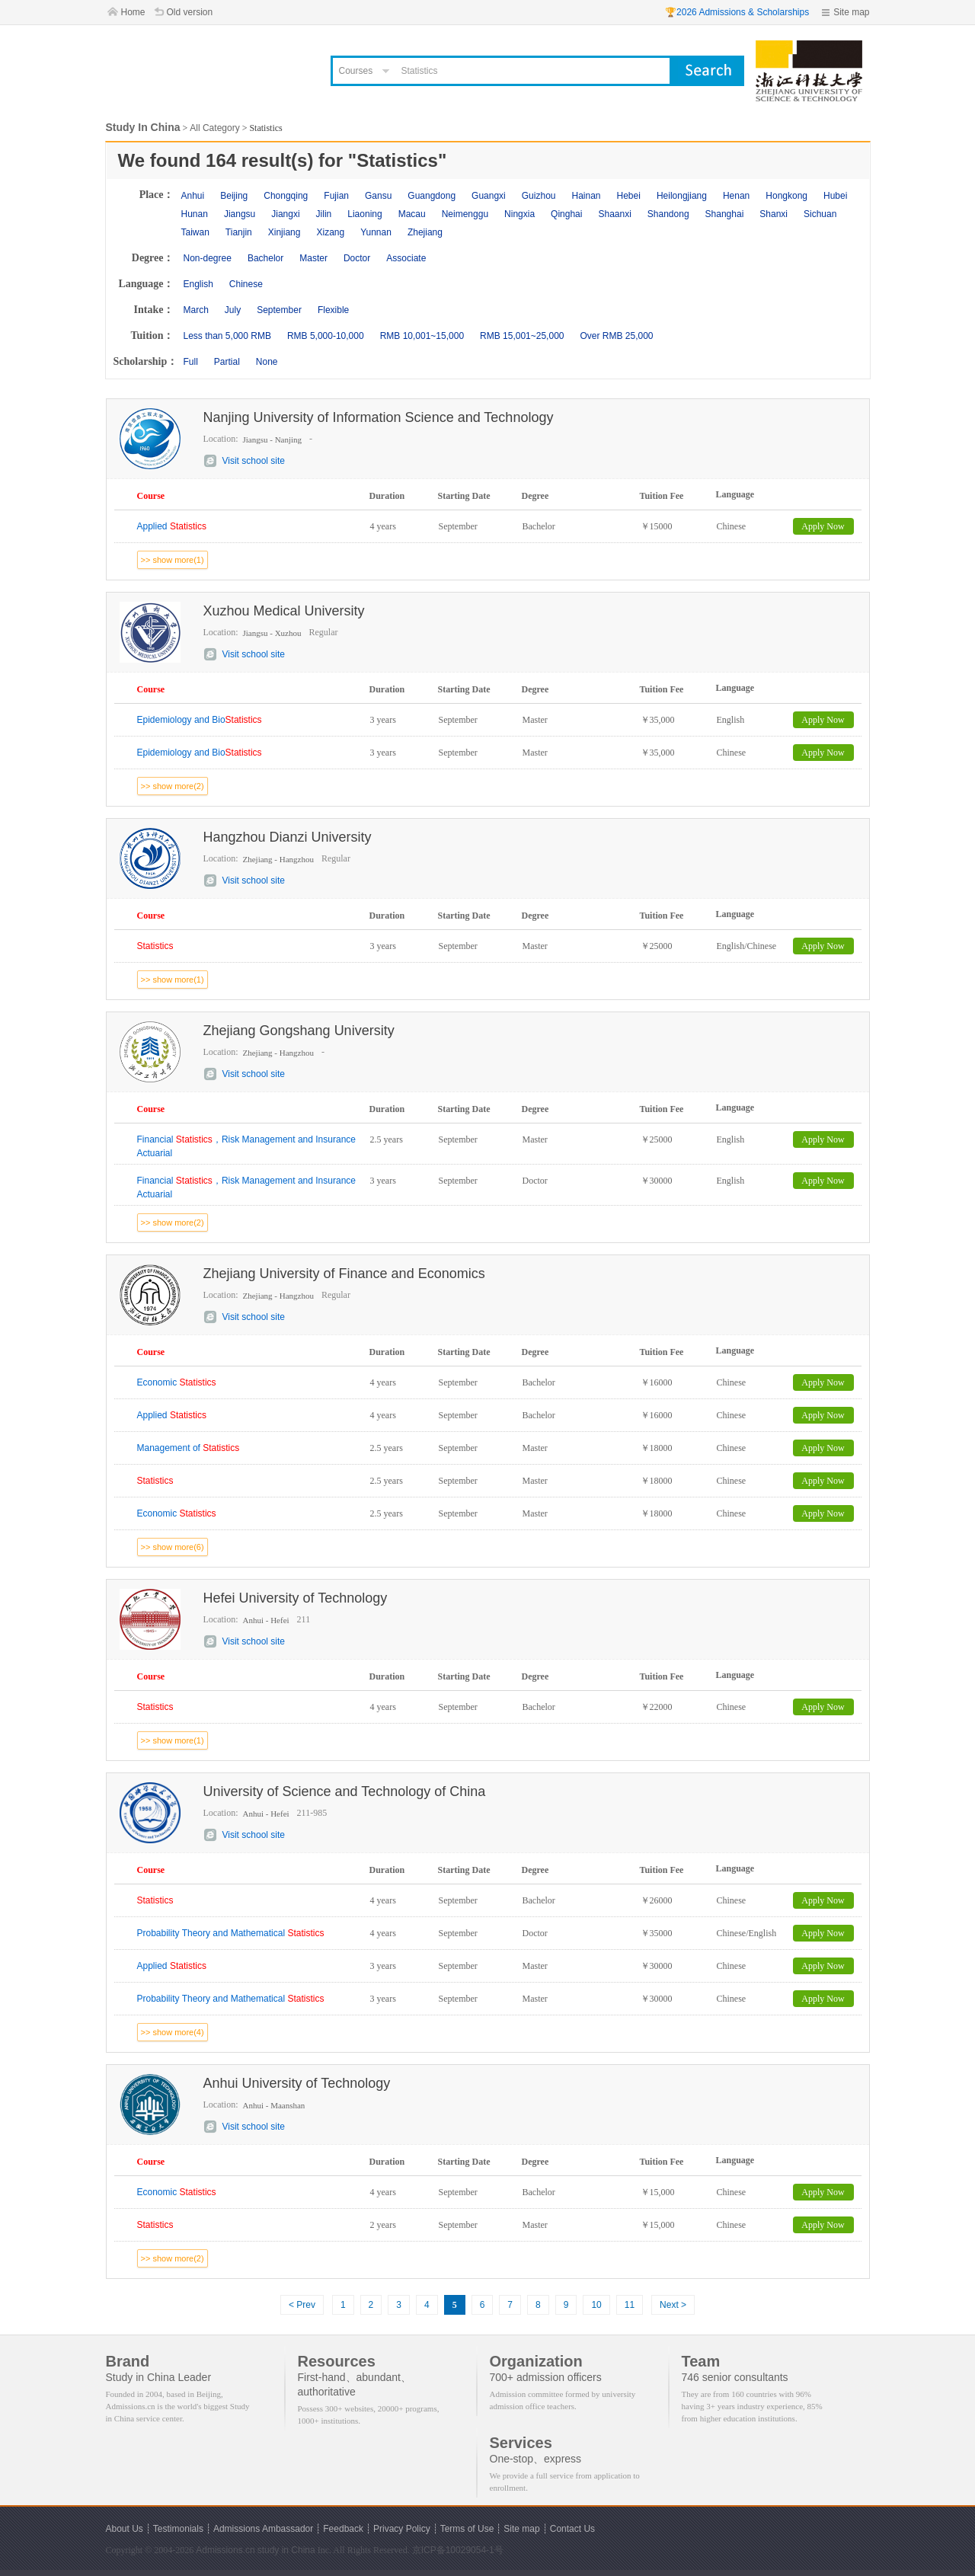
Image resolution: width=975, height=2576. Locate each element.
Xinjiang (284, 232)
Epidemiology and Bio (199, 719)
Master (313, 258)
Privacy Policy (401, 2528)
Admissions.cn (225, 2550)
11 (630, 2305)
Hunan (194, 214)
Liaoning (364, 214)
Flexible (333, 310)
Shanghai (724, 214)
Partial (227, 361)
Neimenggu (465, 214)
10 (596, 2305)
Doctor (357, 258)
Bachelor (265, 258)
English (198, 284)
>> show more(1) (172, 559)
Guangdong (432, 195)
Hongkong (786, 195)
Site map (851, 12)
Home (133, 12)
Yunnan (376, 232)
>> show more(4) (172, 2032)
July (233, 310)
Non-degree (208, 258)
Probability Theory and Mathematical (230, 1933)
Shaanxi (614, 214)
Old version (190, 12)
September (279, 310)
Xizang (330, 232)
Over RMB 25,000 (616, 336)
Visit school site (253, 460)
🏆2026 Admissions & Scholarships (737, 12)
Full (191, 361)
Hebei (629, 195)
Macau (412, 214)
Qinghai (566, 214)
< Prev (302, 2305)
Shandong (668, 214)
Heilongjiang (682, 195)
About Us (124, 2528)
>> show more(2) (172, 786)
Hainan (585, 195)
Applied (171, 526)
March (196, 310)
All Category (214, 128)
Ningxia (519, 214)
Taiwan (195, 232)
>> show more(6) (172, 1547)
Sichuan (820, 214)
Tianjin (238, 232)
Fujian (336, 195)
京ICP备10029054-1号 (457, 2550)
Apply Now (822, 526)
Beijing (234, 195)
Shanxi (773, 214)
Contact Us (572, 2528)
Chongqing (286, 195)
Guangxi (489, 195)
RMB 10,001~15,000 (422, 336)
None (267, 361)
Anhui (193, 195)
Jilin (324, 214)
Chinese (246, 284)
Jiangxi (285, 214)
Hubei (835, 195)
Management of (188, 1448)
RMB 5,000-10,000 (325, 336)
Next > (673, 2305)
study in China (286, 2550)
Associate (406, 258)
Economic (176, 1382)
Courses (356, 71)
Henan (736, 195)
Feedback (343, 2528)
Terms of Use (467, 2528)
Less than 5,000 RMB (227, 336)
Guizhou (539, 195)
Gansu (378, 195)
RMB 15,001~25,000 (522, 336)
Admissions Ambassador (263, 2528)
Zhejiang (425, 232)
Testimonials (178, 2528)
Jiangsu (239, 214)
